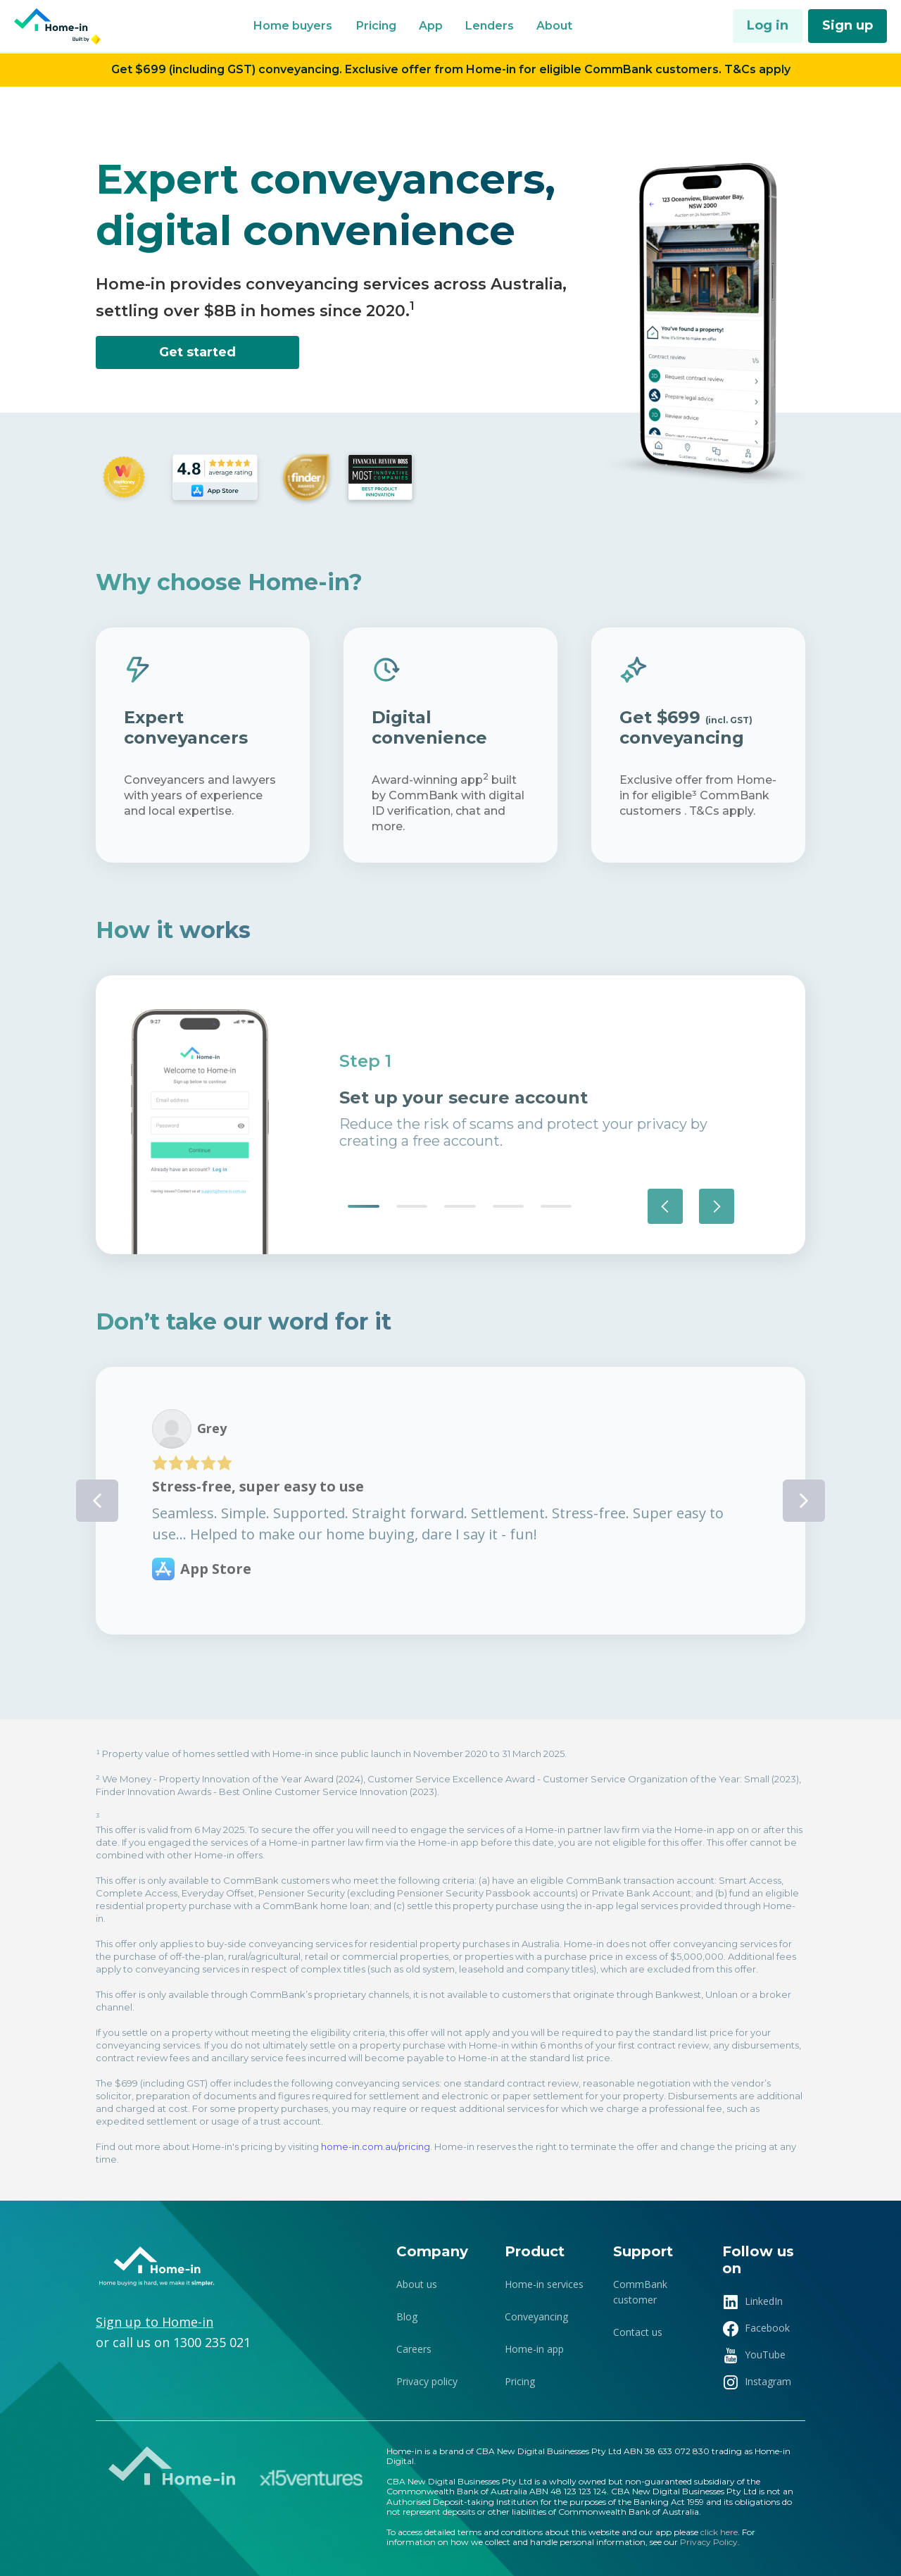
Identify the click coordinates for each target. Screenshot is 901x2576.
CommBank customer (640, 2291)
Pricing (520, 2381)
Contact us (637, 2332)
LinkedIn (764, 2301)
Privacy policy (427, 2381)
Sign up (847, 25)
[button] (293, 25)
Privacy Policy (709, 2542)
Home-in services (544, 2284)
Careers (413, 2349)
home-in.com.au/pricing (375, 2146)
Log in (767, 25)
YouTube (765, 2354)
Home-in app (534, 2349)
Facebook (767, 2327)
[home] (59, 26)
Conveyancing (536, 2316)
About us (416, 2284)
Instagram (768, 2381)
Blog (406, 2316)
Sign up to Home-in (154, 2321)
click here (719, 2532)
